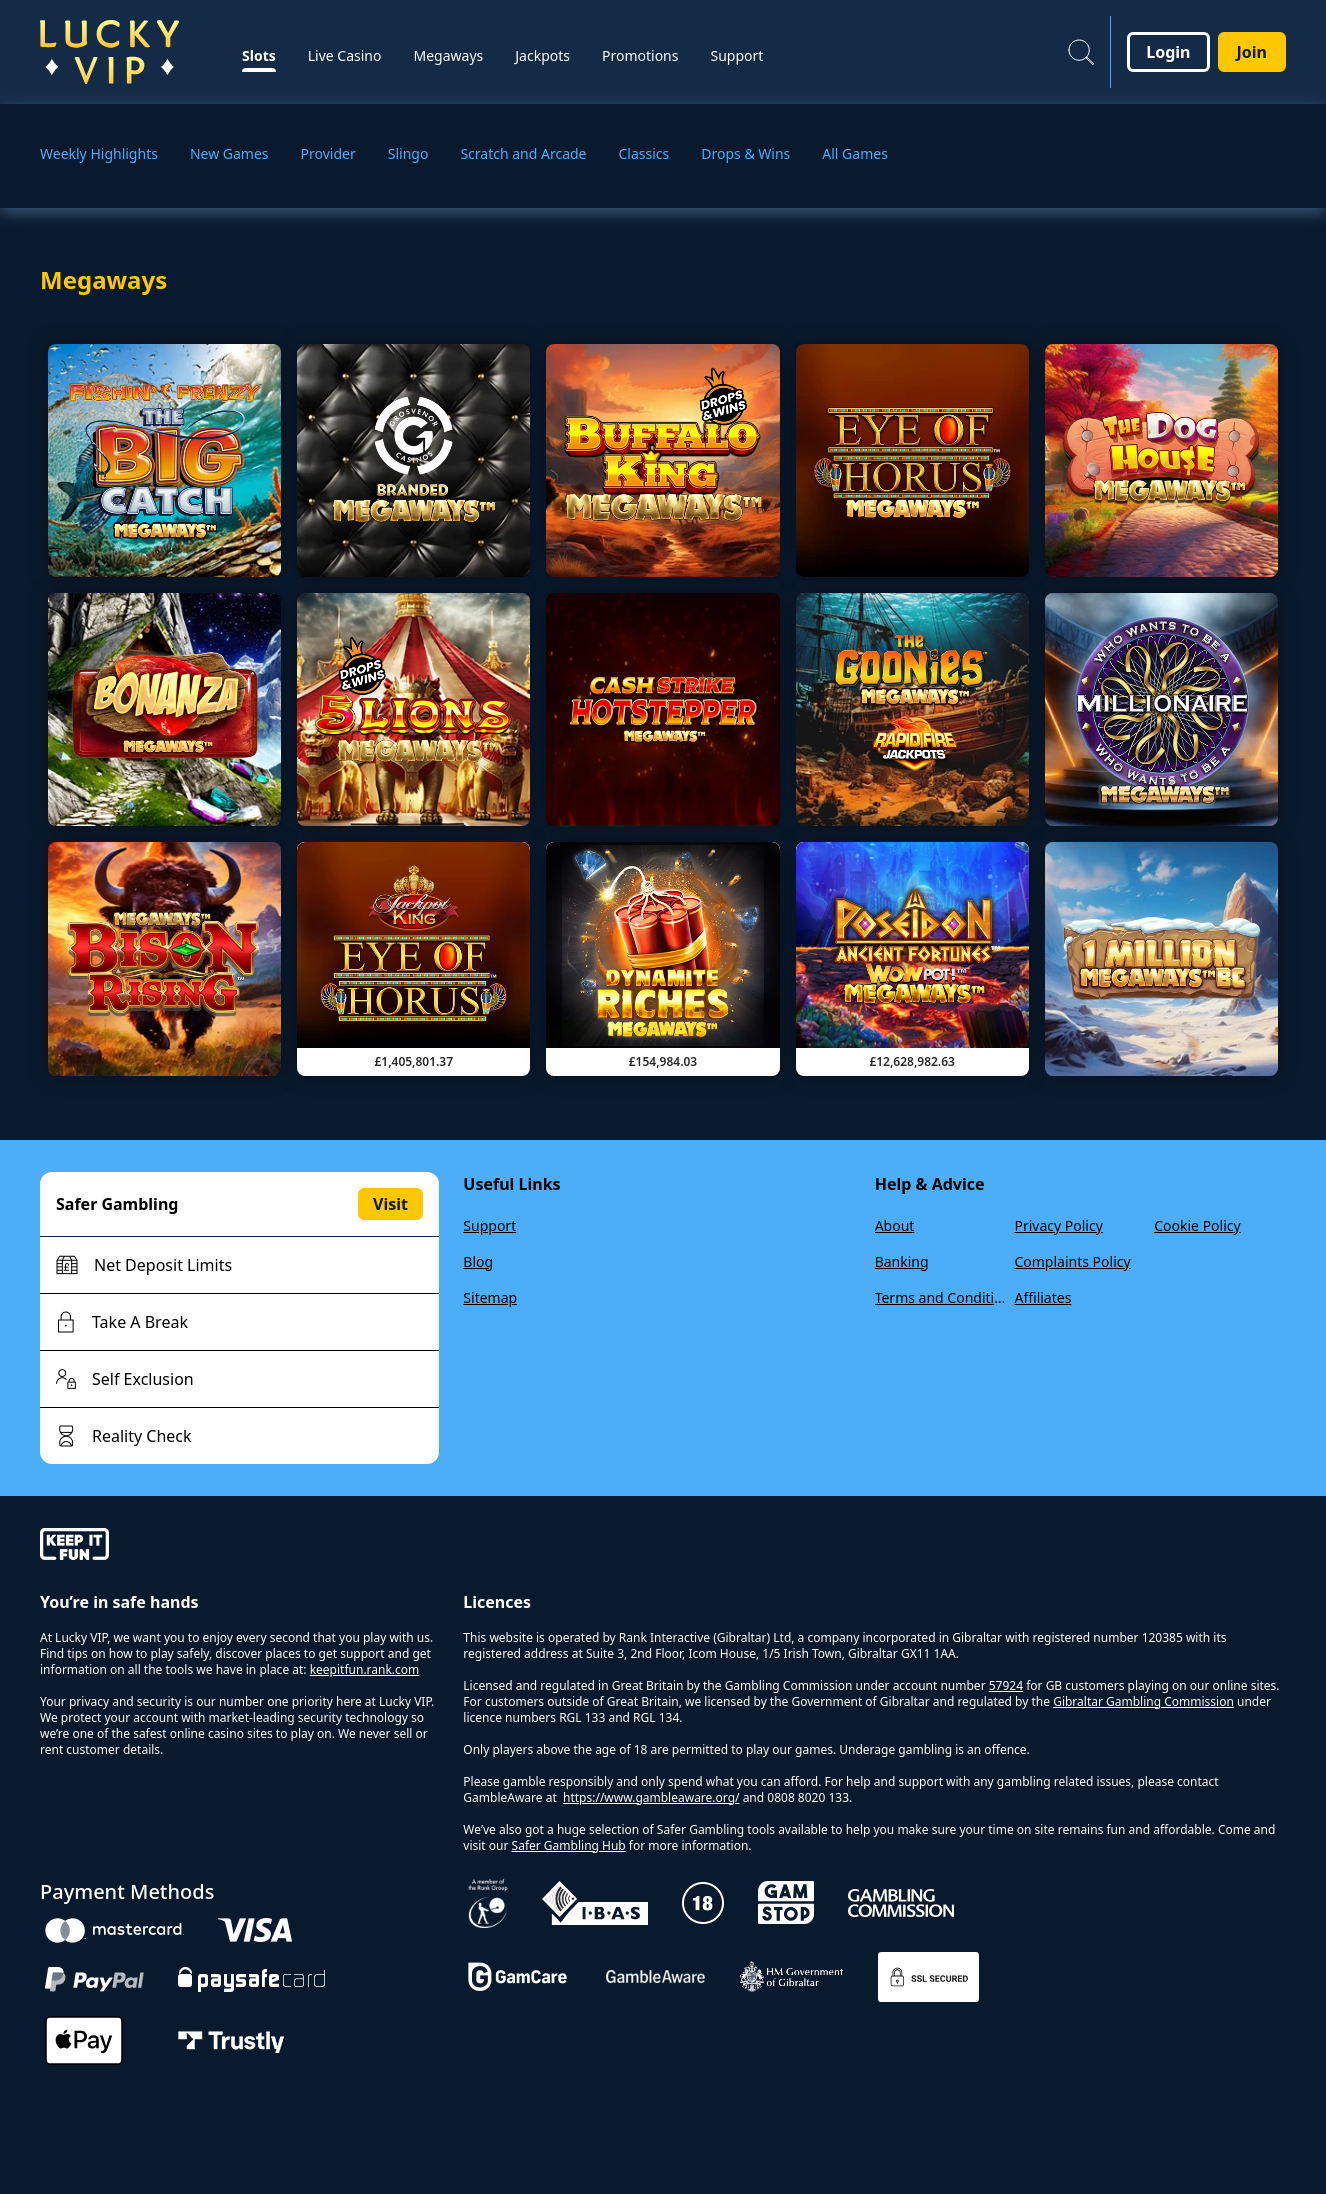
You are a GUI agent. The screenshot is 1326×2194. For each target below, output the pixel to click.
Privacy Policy (1058, 1225)
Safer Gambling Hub (569, 1845)
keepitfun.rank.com (365, 1669)
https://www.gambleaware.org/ (651, 1797)
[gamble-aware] (239, 1547)
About (895, 1225)
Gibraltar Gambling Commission (1143, 1701)
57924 (1006, 1685)
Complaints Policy (1072, 1261)
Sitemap (490, 1297)
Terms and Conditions (941, 1297)
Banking (902, 1261)
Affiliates (1042, 1297)
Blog (478, 1261)
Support (489, 1225)
